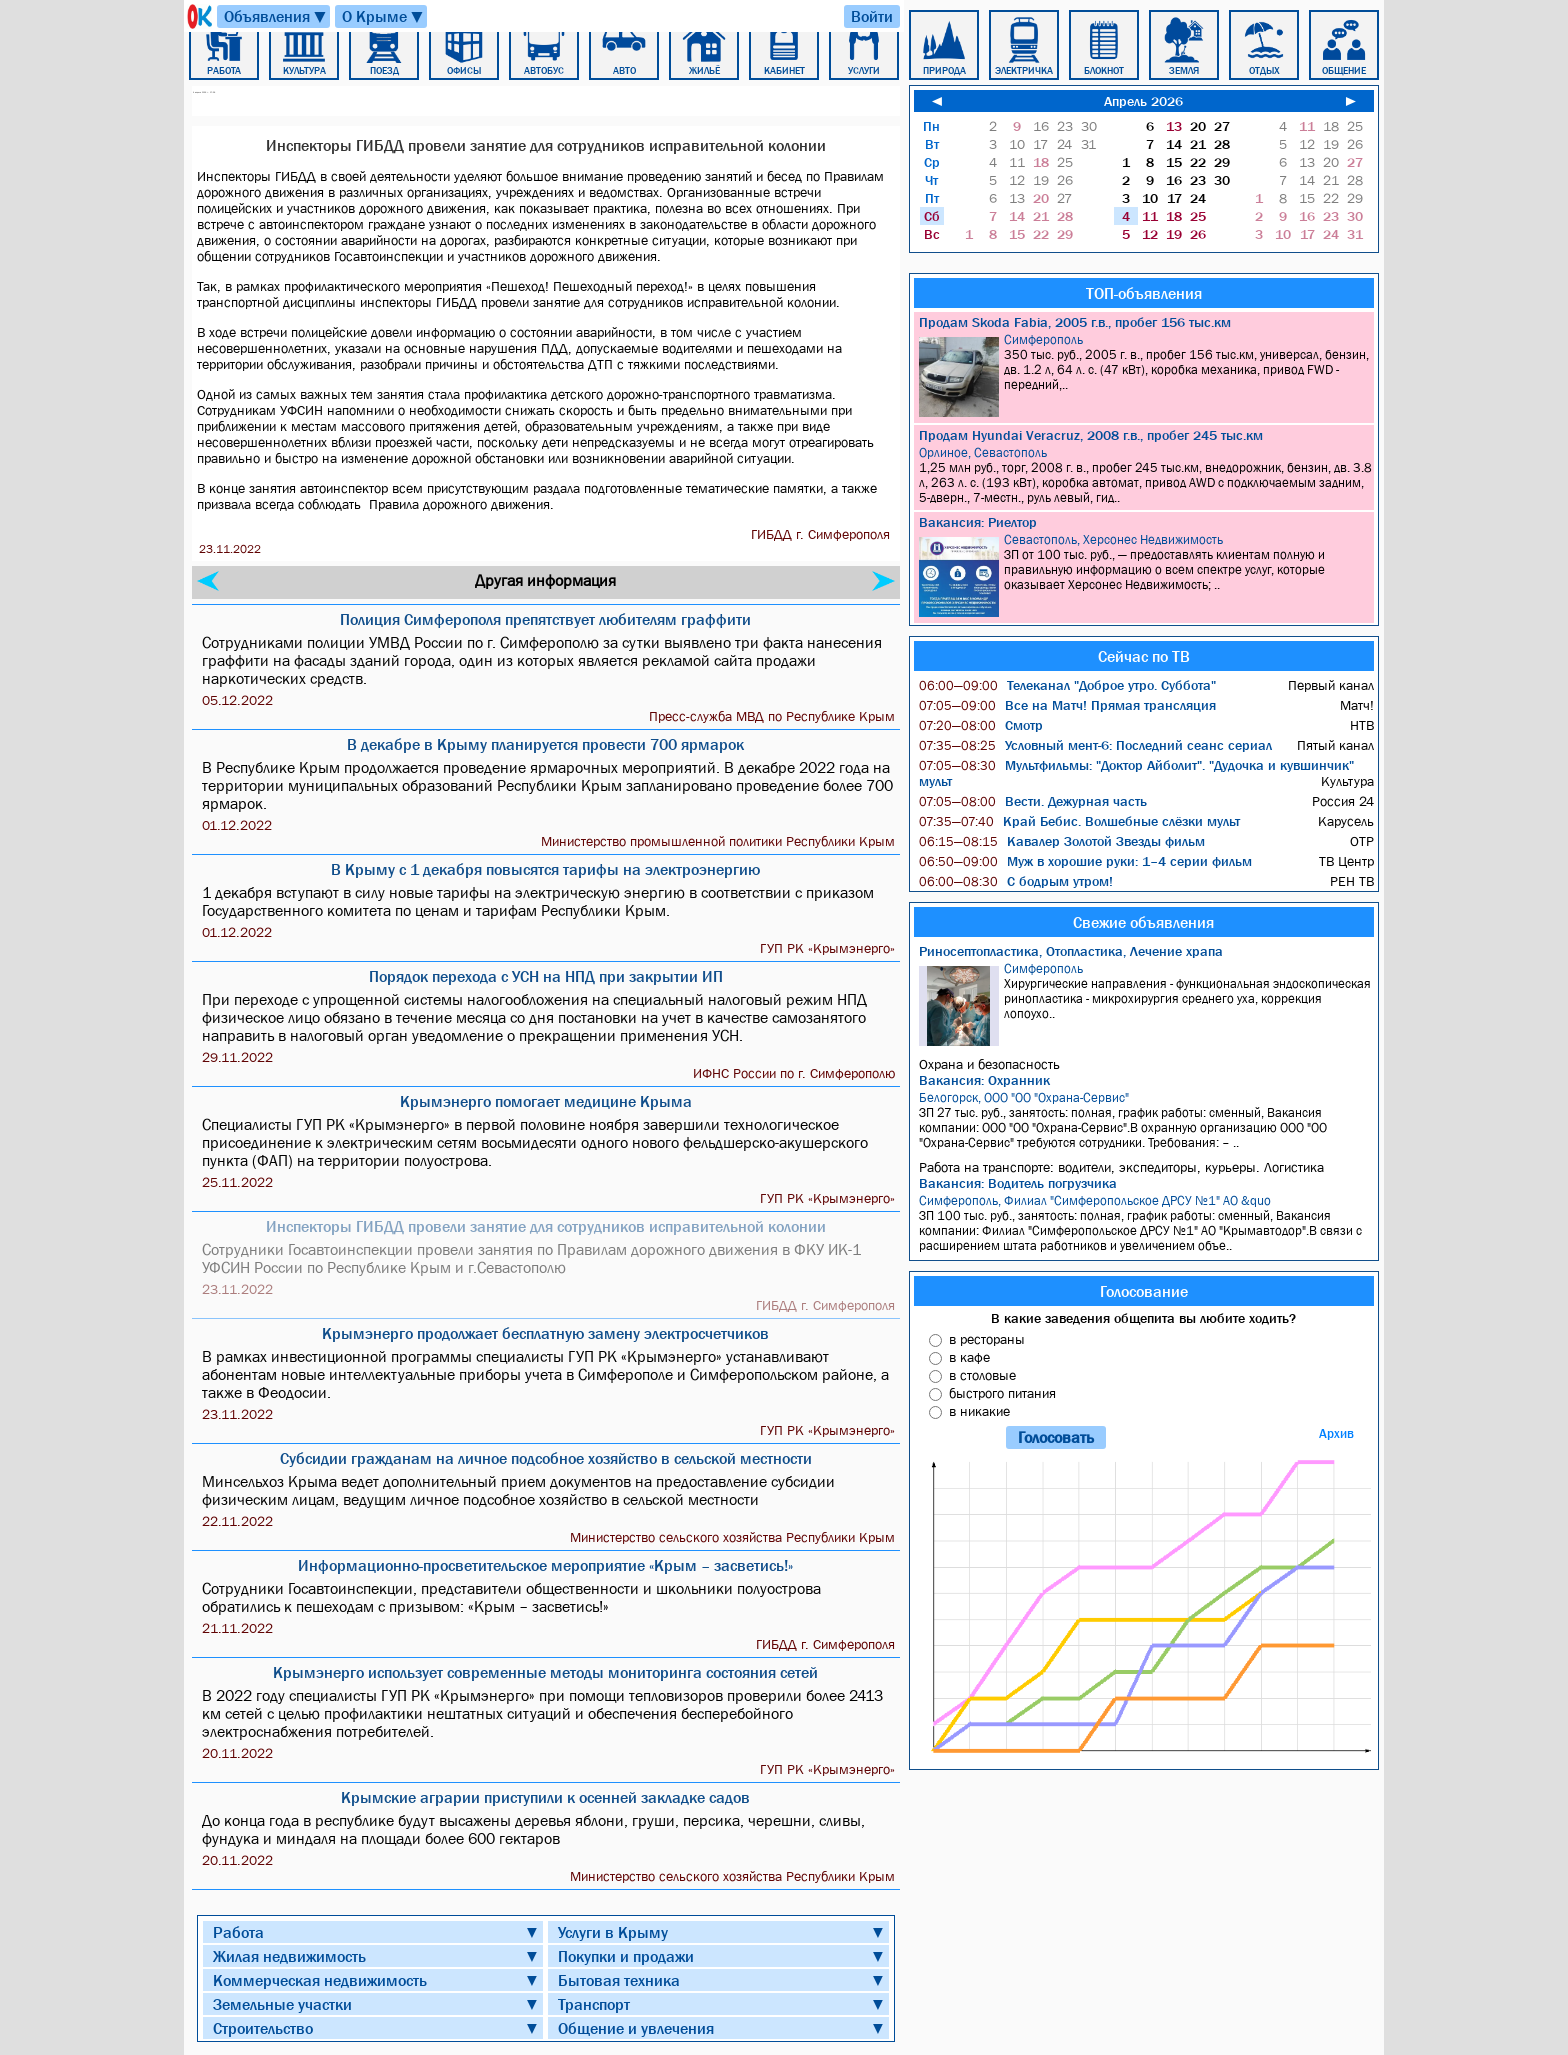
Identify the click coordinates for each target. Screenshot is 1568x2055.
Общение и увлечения (636, 2028)
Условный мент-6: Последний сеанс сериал (1095, 745)
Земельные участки (282, 2004)
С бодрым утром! (1016, 881)
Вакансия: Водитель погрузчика (1018, 1183)
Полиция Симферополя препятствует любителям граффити (545, 619)
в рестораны (987, 1339)
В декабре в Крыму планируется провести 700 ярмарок (545, 744)
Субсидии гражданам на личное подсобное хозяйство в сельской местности (546, 1458)
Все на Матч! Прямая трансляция (1067, 705)
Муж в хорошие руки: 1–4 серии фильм (1085, 861)
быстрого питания (1002, 1393)
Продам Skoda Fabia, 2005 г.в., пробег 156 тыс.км (1075, 322)
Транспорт (594, 2004)
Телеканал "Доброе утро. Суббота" (1067, 685)
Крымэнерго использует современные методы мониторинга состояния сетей (545, 1672)
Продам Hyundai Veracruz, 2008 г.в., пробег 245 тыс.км (1091, 435)
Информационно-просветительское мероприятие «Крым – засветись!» (545, 1565)
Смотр (981, 725)
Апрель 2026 (1143, 101)
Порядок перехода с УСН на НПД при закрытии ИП (546, 976)
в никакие (979, 1411)
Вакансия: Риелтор (978, 522)
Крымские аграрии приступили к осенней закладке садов (545, 1797)
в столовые (982, 1375)
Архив (1336, 1433)
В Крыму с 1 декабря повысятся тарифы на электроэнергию (545, 869)
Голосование (1144, 1291)
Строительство (263, 2028)
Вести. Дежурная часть (1033, 801)
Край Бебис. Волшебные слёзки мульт (1079, 821)
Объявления (276, 16)
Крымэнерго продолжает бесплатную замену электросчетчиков (545, 1333)
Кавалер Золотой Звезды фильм (1062, 841)
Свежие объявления (1143, 922)
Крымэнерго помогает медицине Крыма (546, 1101)
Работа (238, 1932)
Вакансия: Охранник (984, 1080)
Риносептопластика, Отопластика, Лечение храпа (1071, 951)
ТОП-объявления (1144, 293)
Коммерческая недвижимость (320, 1980)
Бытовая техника (619, 1980)
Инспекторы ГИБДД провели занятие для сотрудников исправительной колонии (546, 1226)
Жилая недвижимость (289, 1956)
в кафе (969, 1357)
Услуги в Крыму (613, 1932)
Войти (872, 16)
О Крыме (383, 16)
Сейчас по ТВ (1144, 656)
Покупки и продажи (626, 1956)
